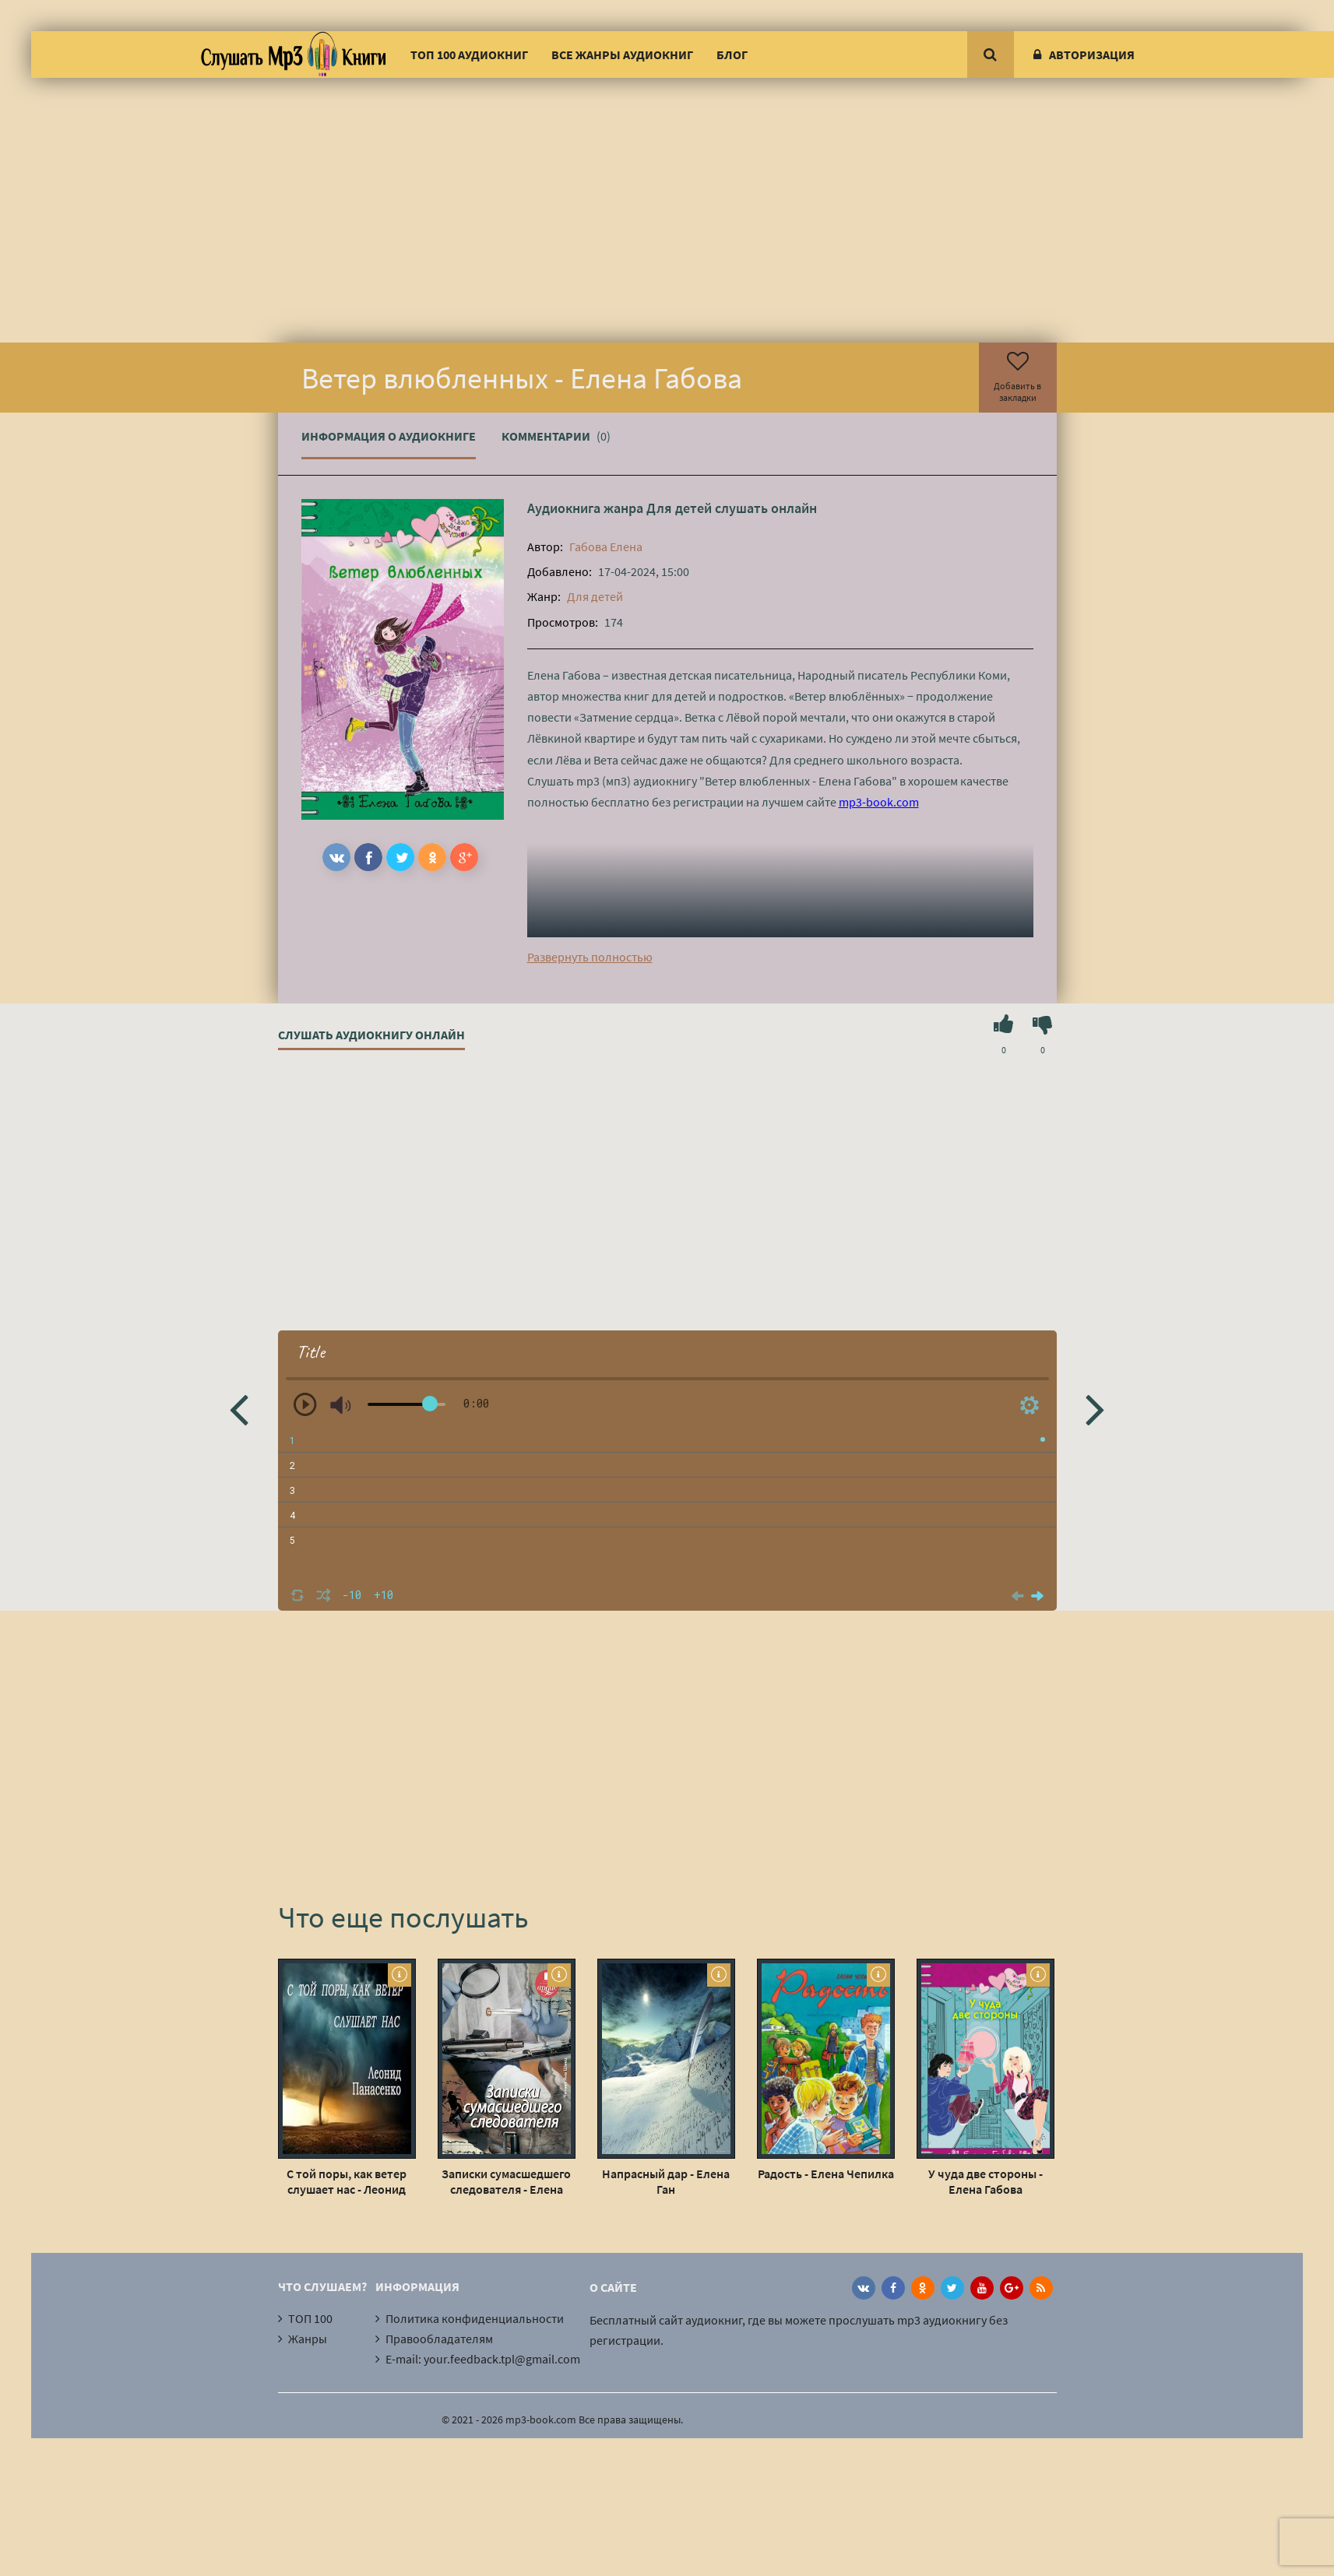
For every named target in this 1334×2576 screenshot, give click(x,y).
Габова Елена (605, 546)
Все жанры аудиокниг (622, 54)
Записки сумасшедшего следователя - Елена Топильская (506, 2181)
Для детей (679, 508)
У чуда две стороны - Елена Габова (985, 2181)
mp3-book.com (879, 802)
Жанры (307, 2338)
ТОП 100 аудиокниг (469, 54)
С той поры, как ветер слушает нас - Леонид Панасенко (347, 2181)
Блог (732, 54)
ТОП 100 (310, 2318)
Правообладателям (439, 2338)
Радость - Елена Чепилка (826, 2173)
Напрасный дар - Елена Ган (666, 2181)
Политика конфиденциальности (474, 2318)
